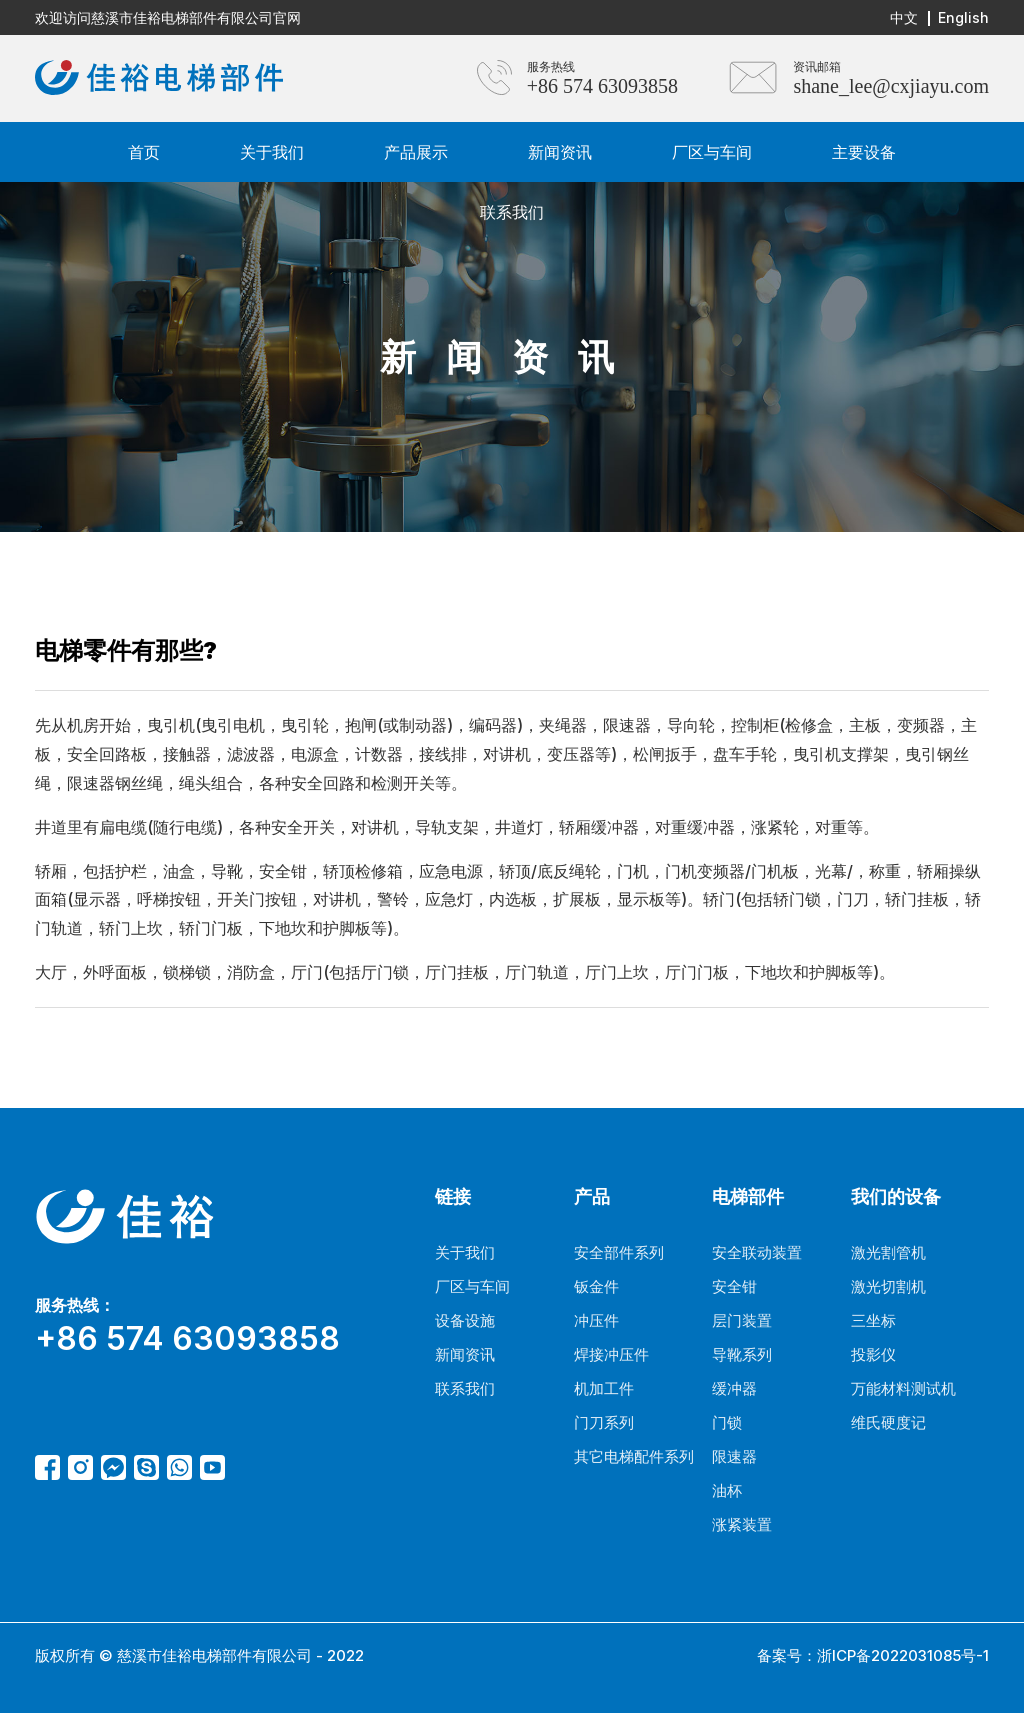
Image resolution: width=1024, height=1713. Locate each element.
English (963, 17)
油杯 (727, 1490)
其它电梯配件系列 (634, 1456)
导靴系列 (742, 1354)
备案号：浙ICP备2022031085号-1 (873, 1655)
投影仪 (873, 1354)
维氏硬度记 (888, 1422)
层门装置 (742, 1320)
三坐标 (873, 1320)
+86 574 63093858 (602, 86)
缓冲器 (734, 1388)
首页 (144, 152)
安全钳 (734, 1286)
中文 (904, 17)
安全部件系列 (619, 1252)
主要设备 (864, 152)
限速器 (734, 1456)
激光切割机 (888, 1286)
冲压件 (596, 1320)
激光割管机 (888, 1252)
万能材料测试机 (903, 1388)
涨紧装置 (742, 1524)
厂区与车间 (712, 152)
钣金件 (596, 1286)
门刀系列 (604, 1422)
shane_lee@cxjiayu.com (891, 86)
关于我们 (272, 152)
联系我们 (512, 212)
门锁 (727, 1422)
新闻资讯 (560, 152)
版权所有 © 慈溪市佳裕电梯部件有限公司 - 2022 (199, 1655)
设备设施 (465, 1320)
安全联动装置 (757, 1252)
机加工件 (604, 1388)
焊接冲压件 (611, 1354)
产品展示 (416, 152)
